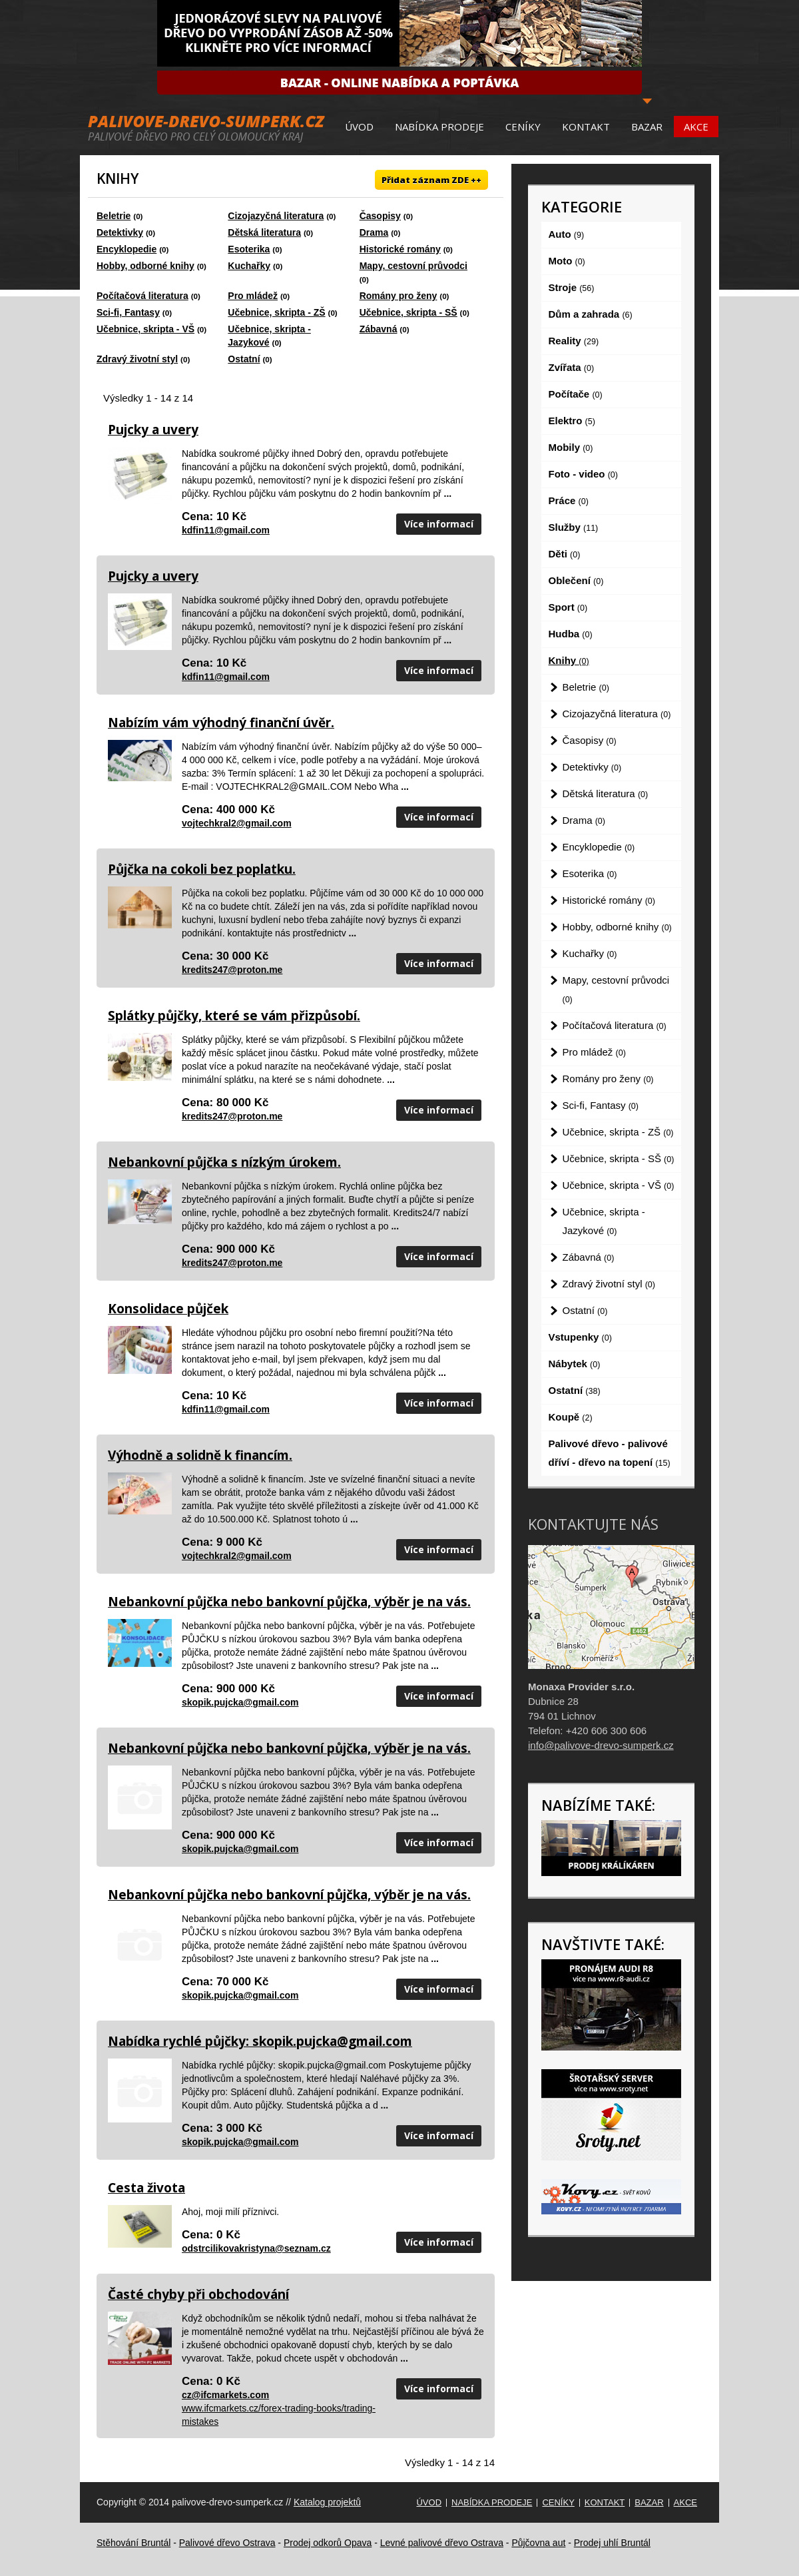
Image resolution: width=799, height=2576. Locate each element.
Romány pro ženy (398, 295)
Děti (565, 553)
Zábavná (379, 329)
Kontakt (586, 126)
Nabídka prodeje (439, 126)
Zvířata (572, 367)
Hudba (571, 633)
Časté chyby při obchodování (198, 2294)
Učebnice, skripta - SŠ (408, 312)
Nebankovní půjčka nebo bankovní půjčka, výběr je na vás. (289, 1601)
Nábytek (575, 1363)
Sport (568, 607)
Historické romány (400, 249)
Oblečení (576, 580)
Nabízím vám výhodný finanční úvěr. (221, 722)
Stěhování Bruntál (133, 2542)
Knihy (569, 660)
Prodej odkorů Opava (328, 2542)
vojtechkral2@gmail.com (237, 823)
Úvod (359, 126)
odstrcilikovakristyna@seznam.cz (256, 2248)
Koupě (571, 1417)
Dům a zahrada (591, 314)
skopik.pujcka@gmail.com (240, 1702)
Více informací (438, 523)
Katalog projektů (327, 2502)
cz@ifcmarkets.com (225, 2395)
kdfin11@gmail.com (226, 530)
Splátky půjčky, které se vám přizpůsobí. (234, 1015)
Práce (569, 500)
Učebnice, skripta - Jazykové (604, 1221)
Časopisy (380, 215)
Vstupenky (580, 1337)
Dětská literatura (264, 232)
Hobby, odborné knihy (145, 265)
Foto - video (583, 474)
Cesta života (146, 2187)
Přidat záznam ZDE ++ (431, 180)
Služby (574, 527)
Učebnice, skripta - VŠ (145, 329)
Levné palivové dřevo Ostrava (441, 2542)
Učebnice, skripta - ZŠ (276, 312)
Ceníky (523, 126)
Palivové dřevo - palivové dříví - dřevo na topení (609, 1453)
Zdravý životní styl (137, 359)
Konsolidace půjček (168, 1308)
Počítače (576, 394)
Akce (696, 126)
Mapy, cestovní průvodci (413, 265)
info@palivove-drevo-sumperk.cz (601, 1745)
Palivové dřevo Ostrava (227, 2542)
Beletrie (114, 215)
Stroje (572, 287)
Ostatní (244, 359)
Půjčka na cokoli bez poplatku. (202, 869)
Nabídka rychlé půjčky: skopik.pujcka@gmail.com (260, 2041)
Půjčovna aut (538, 2542)
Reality (574, 340)
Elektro (572, 420)
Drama (374, 232)
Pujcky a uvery (153, 429)
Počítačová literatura (142, 295)
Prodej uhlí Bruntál (612, 2542)
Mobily (571, 447)
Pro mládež (253, 295)
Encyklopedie (126, 249)
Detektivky (120, 232)
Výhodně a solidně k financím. (200, 1455)
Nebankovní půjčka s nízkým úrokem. (224, 1162)
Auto (567, 234)
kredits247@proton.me (232, 969)
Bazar (647, 126)
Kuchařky (249, 265)
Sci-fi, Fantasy (128, 312)
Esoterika (249, 249)
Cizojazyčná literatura (276, 215)
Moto (567, 260)
